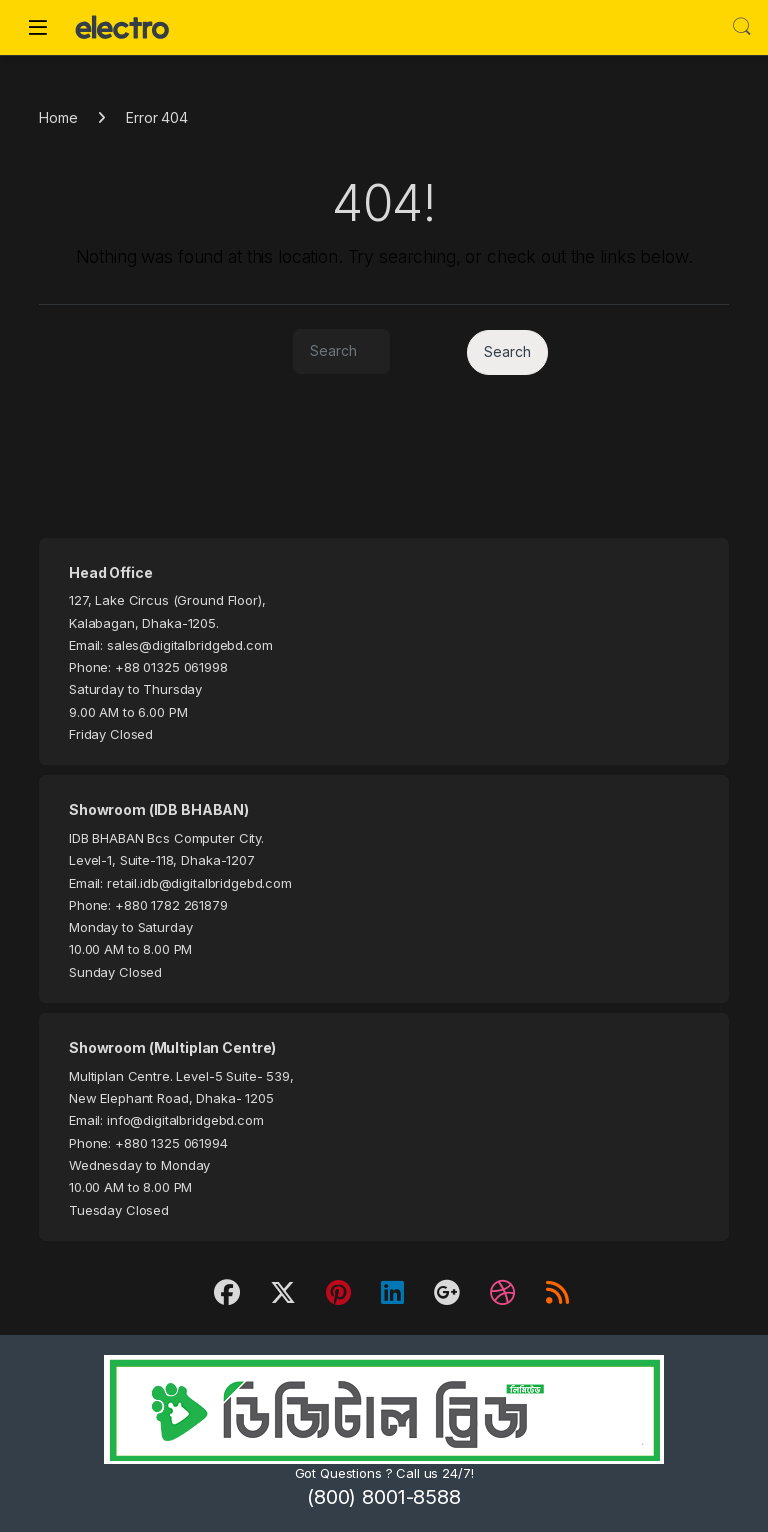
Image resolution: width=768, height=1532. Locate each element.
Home (58, 117)
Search (742, 27)
